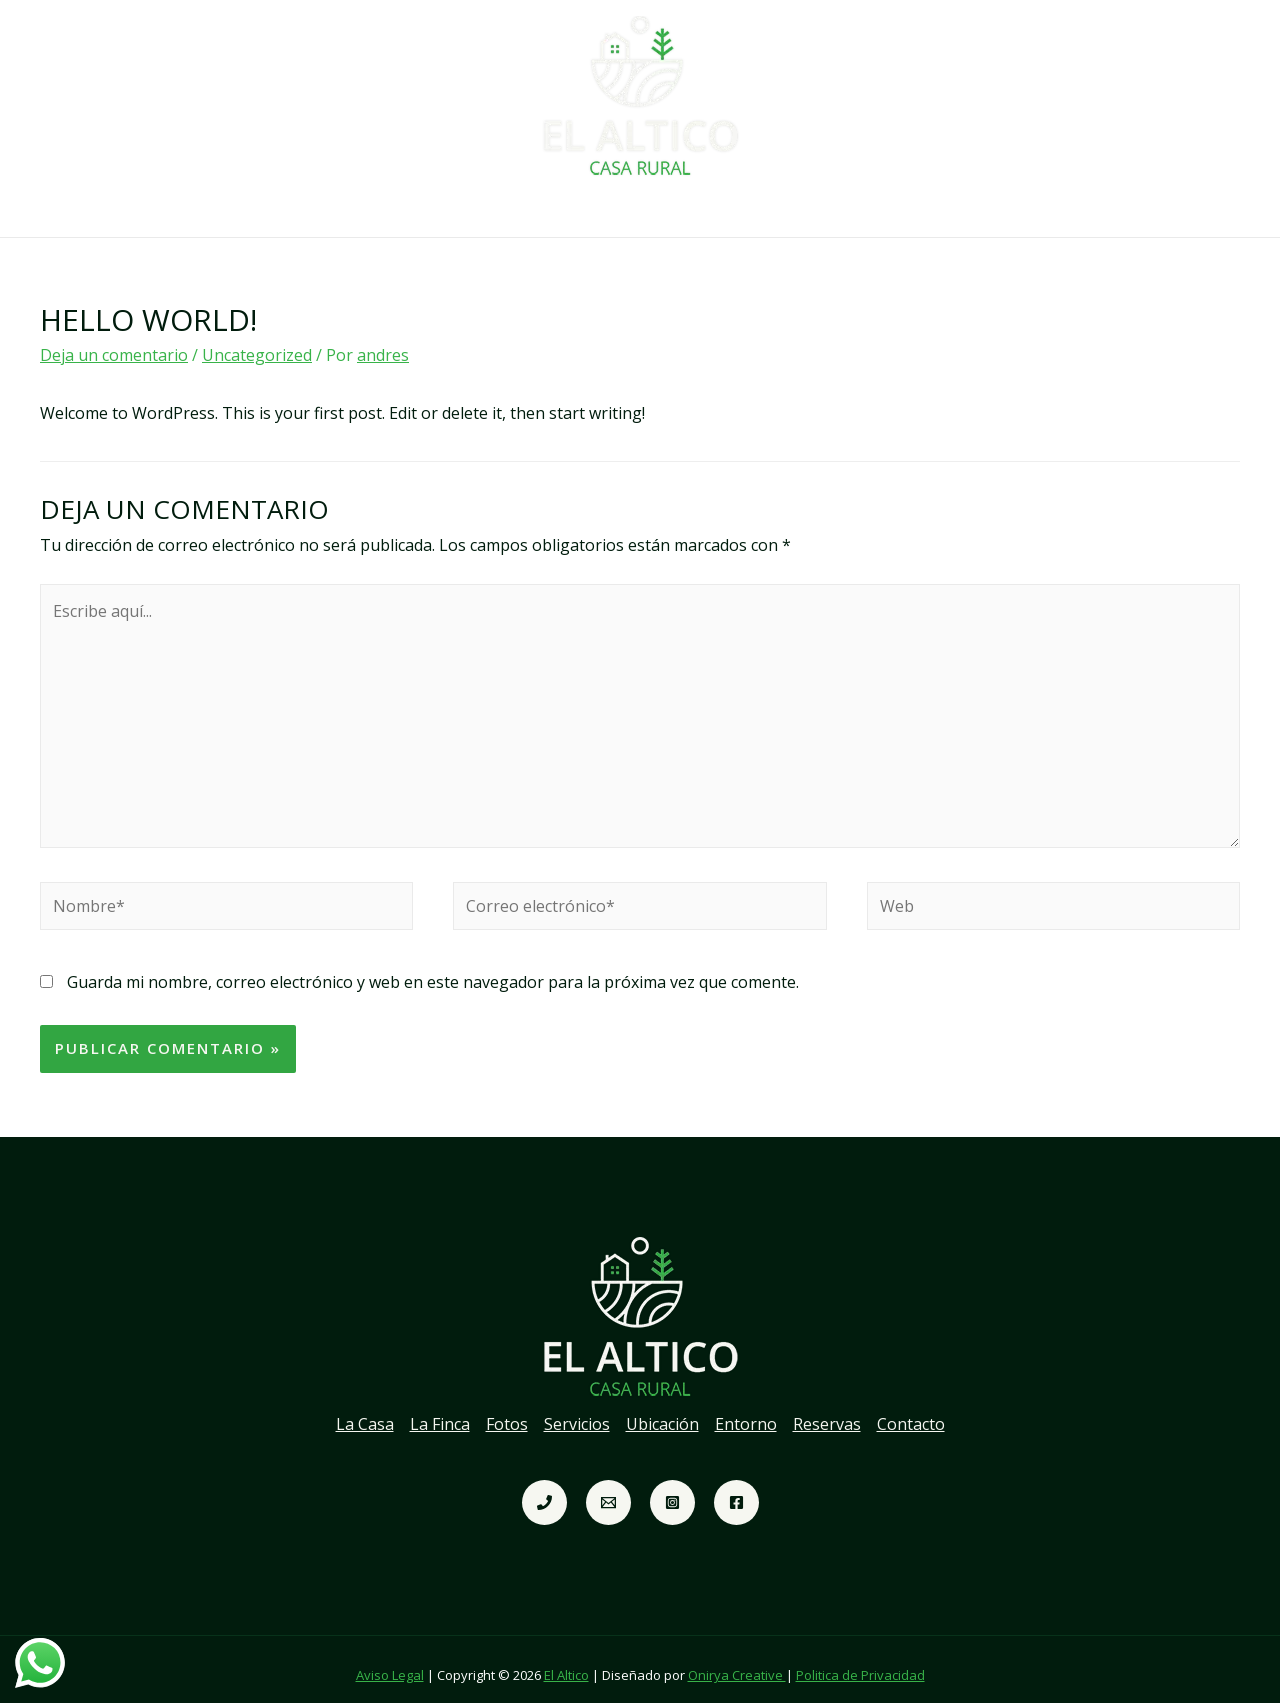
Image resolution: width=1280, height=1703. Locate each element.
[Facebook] (736, 1490)
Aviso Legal (390, 1663)
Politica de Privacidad (860, 1663)
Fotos (490, 209)
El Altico (566, 1663)
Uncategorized (257, 343)
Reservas (863, 209)
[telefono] (544, 1490)
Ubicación (673, 209)
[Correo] (608, 1490)
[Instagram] (672, 1490)
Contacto (961, 209)
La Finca (407, 209)
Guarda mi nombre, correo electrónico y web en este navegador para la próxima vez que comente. (433, 970)
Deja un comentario (114, 343)
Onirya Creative (737, 1663)
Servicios (574, 209)
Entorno (769, 209)
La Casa (316, 209)
